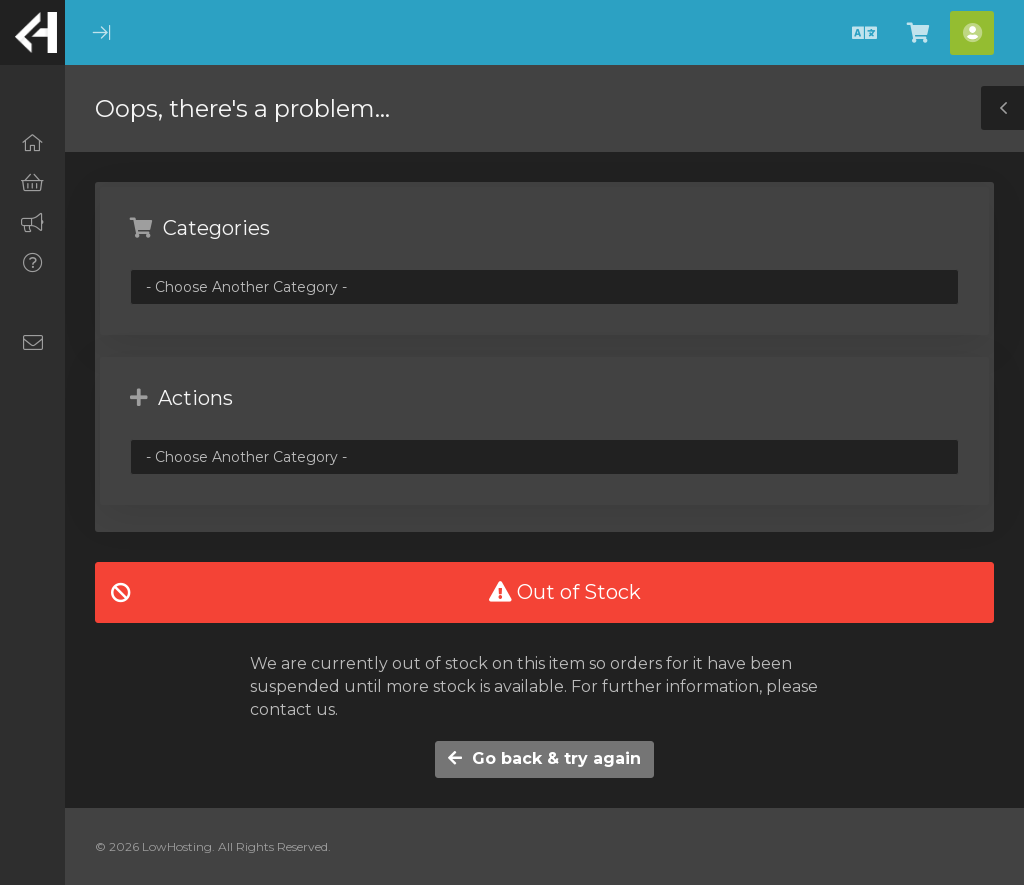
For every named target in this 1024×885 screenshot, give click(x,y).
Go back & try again (544, 758)
